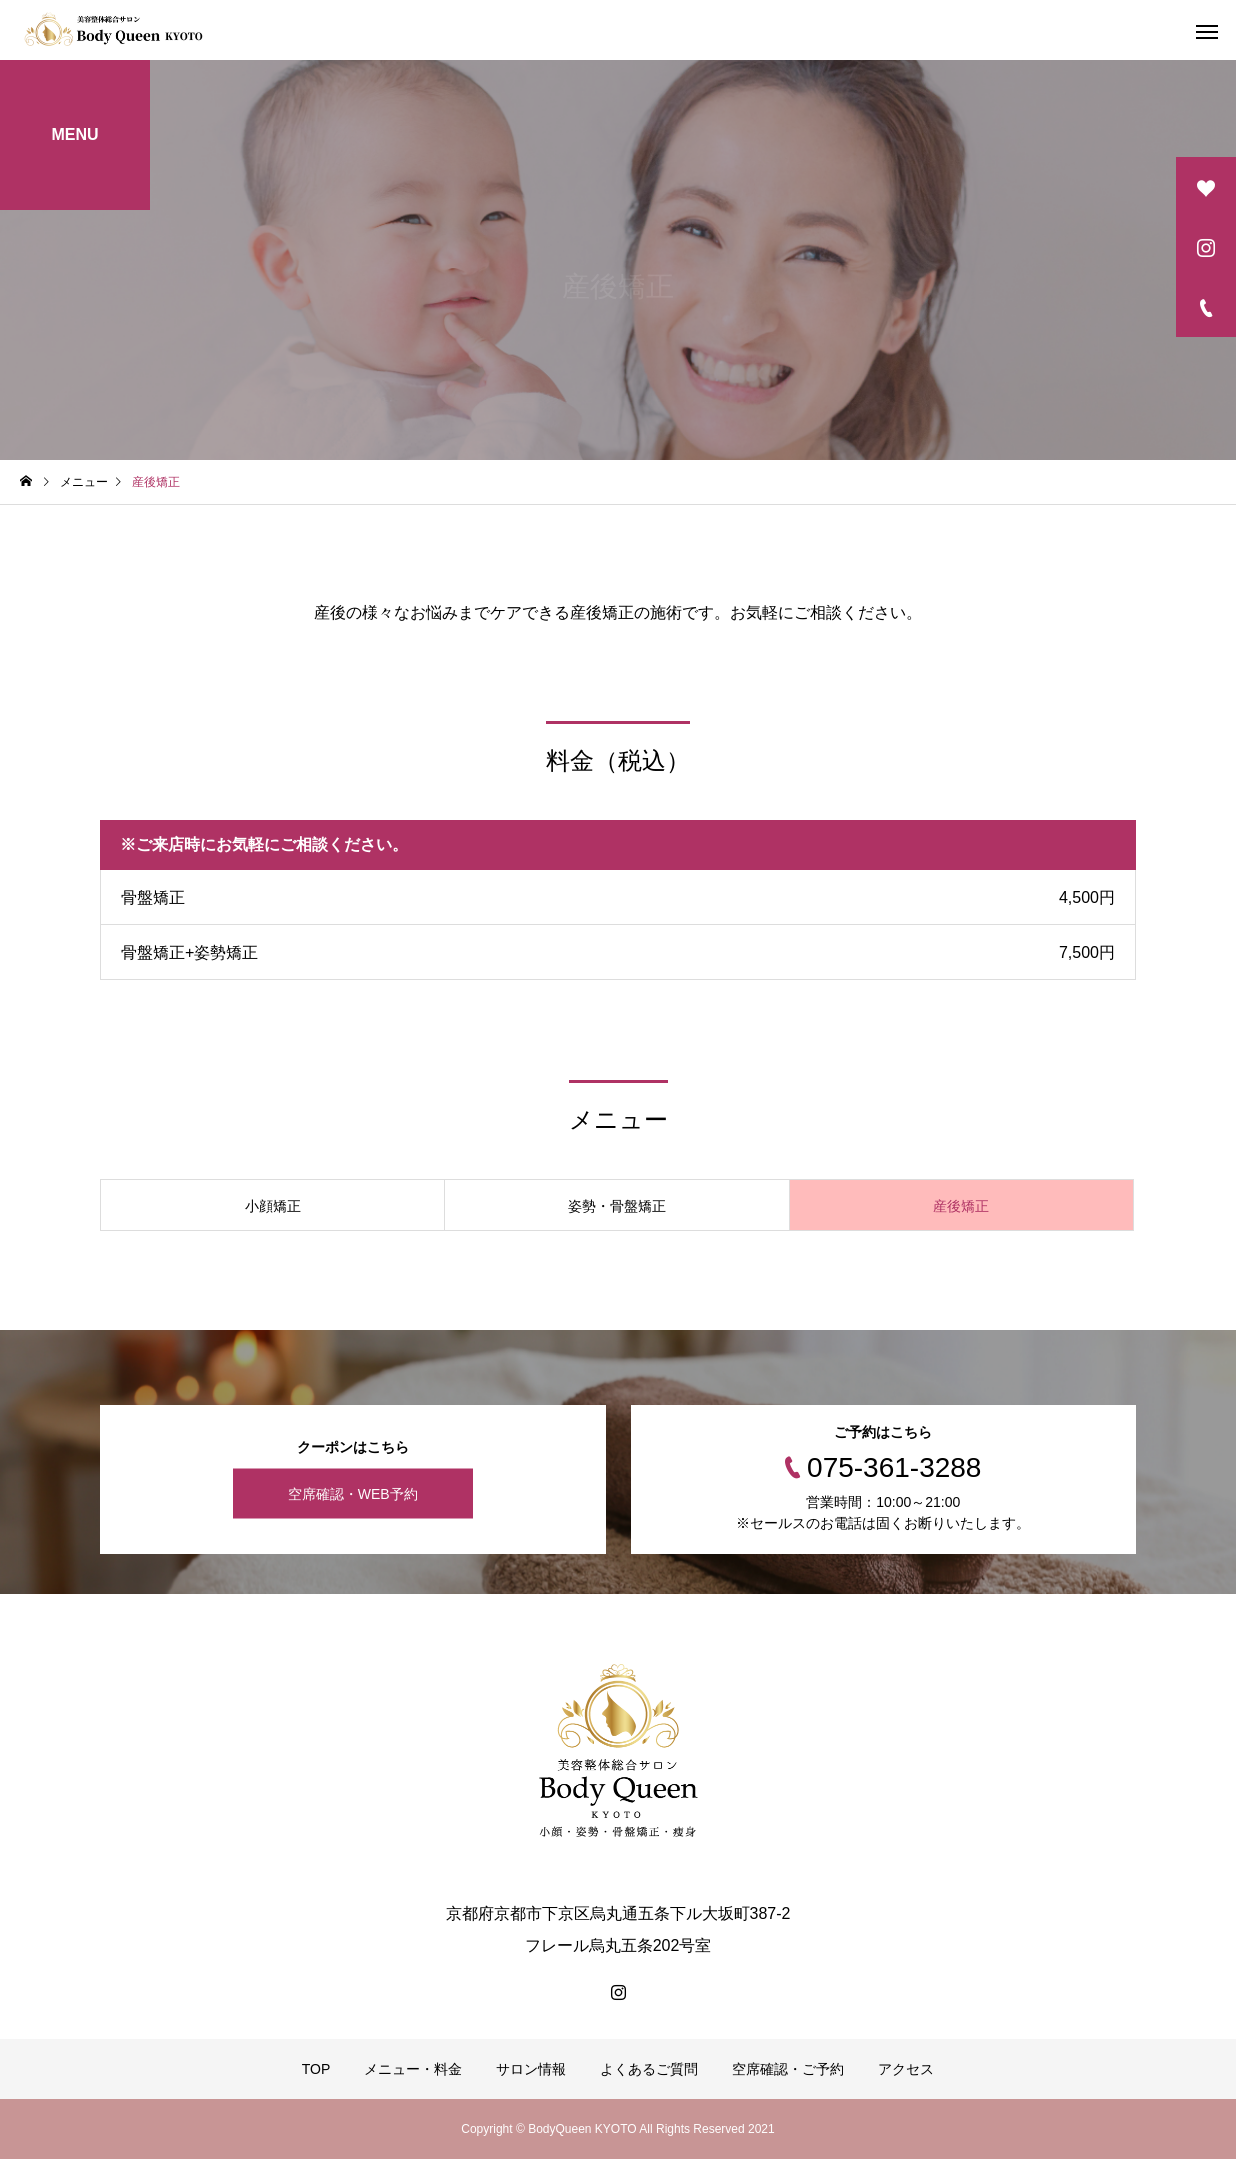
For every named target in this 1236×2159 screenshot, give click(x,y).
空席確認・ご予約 (788, 2069)
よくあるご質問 (649, 2069)
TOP (316, 2069)
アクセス (906, 2069)
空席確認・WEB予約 (353, 1494)
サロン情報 (531, 2069)
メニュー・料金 (413, 2069)
